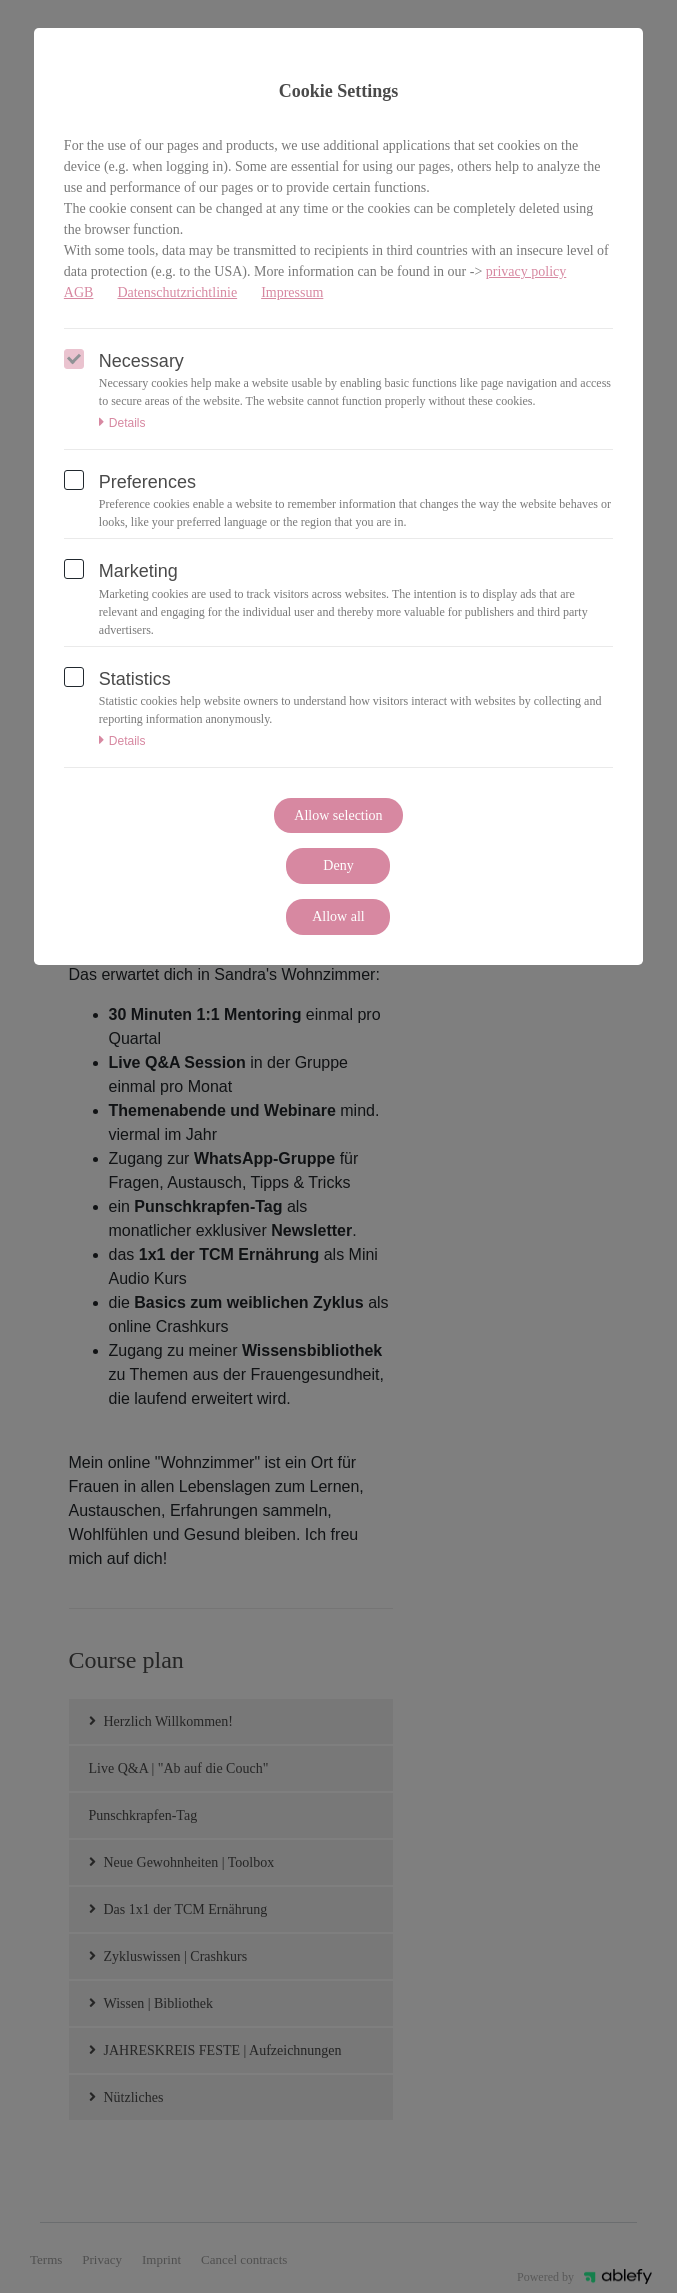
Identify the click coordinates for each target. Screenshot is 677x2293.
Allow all (338, 916)
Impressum (292, 292)
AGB (79, 292)
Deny (338, 865)
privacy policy (526, 271)
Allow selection (338, 815)
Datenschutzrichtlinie (177, 292)
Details (122, 423)
